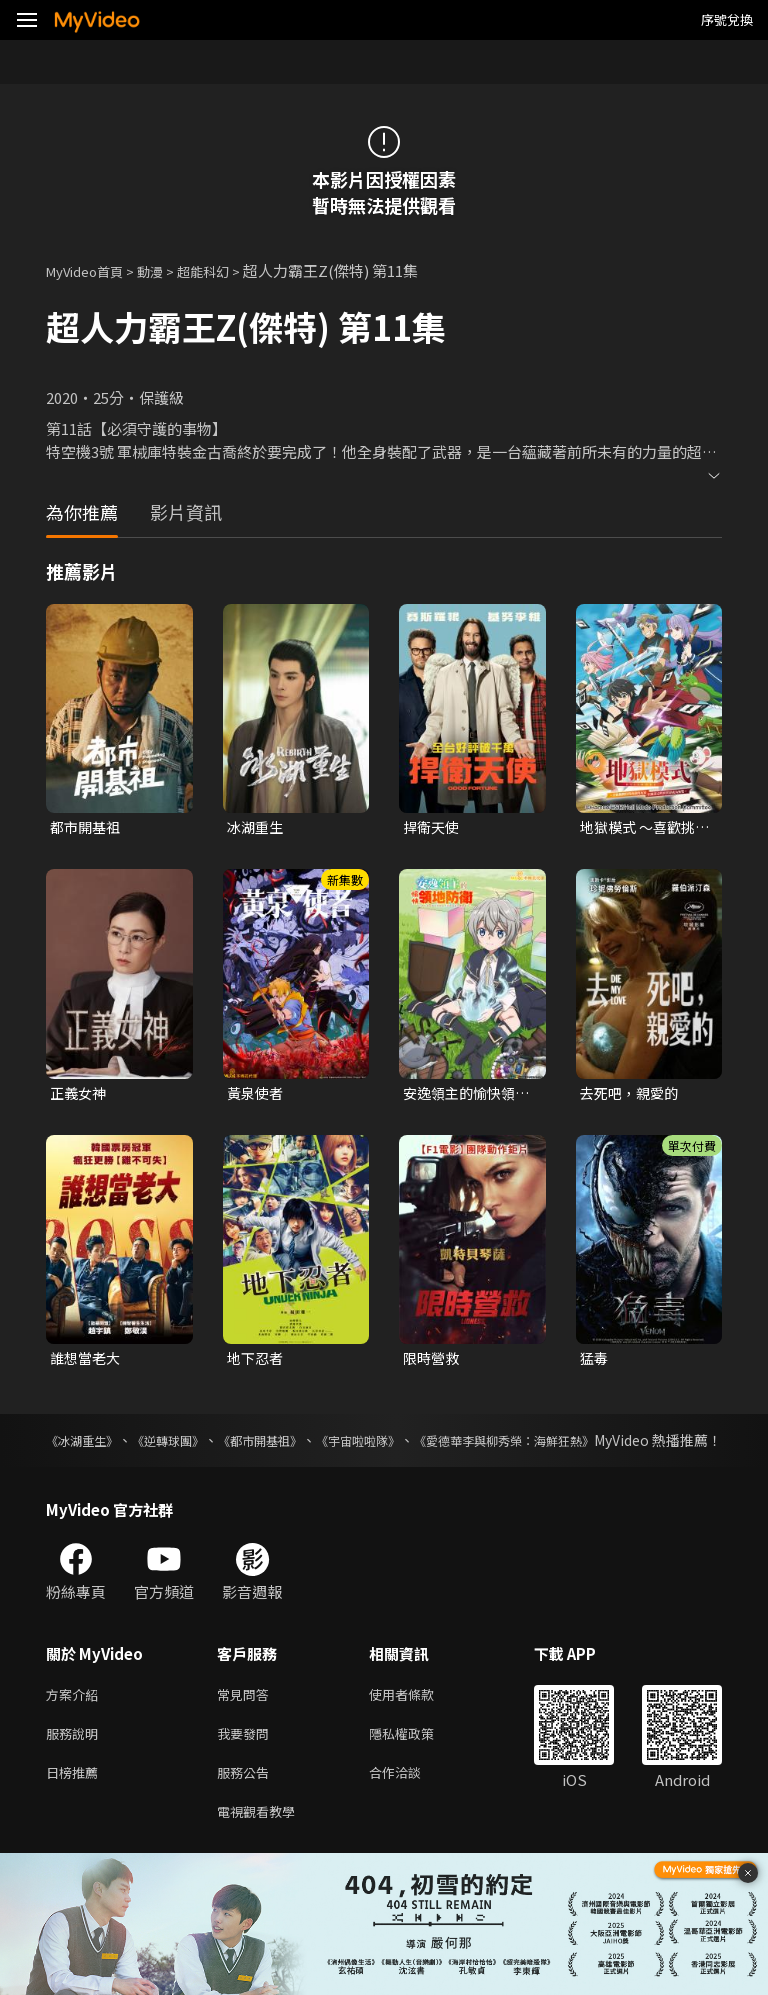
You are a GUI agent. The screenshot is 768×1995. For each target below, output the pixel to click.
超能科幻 (225, 270)
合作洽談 (411, 1806)
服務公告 (247, 1806)
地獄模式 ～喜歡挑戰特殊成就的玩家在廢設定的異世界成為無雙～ (641, 828)
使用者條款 (418, 1722)
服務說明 (76, 1764)
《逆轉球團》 (198, 1446)
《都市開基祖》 (314, 1446)
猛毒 (595, 1362)
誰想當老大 (87, 1362)
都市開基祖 (87, 827)
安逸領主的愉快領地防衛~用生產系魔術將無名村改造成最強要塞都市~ (467, 1096)
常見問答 (247, 1722)
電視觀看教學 (262, 1848)
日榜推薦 (76, 1806)
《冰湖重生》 (88, 1446)
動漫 (166, 270)
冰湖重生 (257, 827)
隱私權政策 (418, 1764)
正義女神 (80, 1095)
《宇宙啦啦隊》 (438, 1446)
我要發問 (247, 1764)
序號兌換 (727, 19)
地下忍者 (257, 1362)
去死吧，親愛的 (632, 1095)
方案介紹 (76, 1722)
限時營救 (433, 1362)
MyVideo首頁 (91, 270)
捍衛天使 (433, 827)
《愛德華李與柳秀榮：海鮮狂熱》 (617, 1446)
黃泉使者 (257, 1095)
